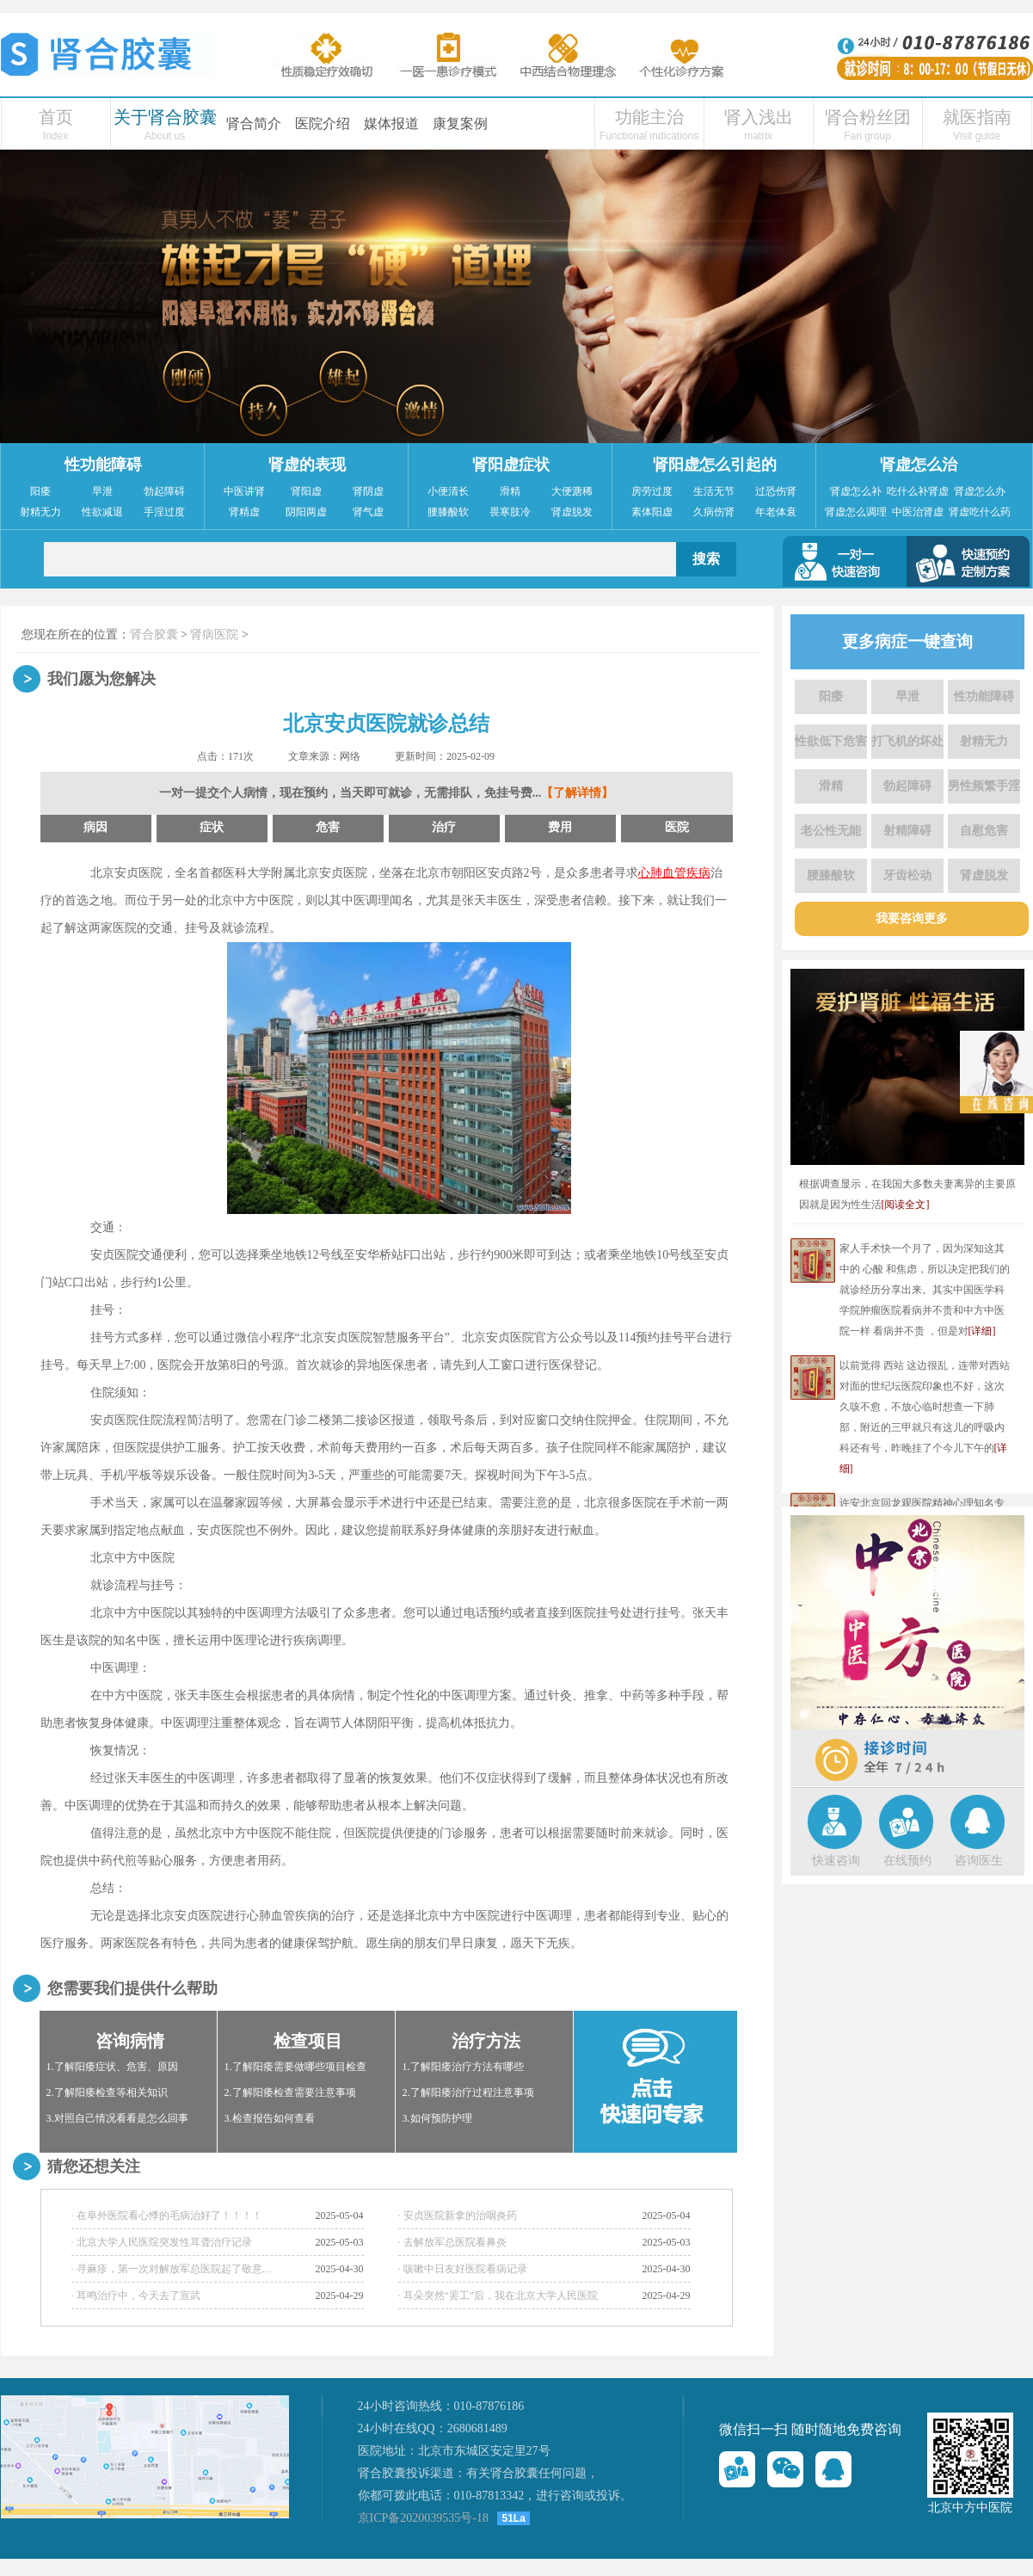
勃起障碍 (164, 491)
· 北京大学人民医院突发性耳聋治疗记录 (161, 2242)
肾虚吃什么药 (980, 512)
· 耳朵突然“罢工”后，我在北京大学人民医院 (498, 2295)
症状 (212, 827)
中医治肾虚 (918, 512)
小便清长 (448, 491)
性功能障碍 (103, 464)
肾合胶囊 (154, 634)
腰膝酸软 (448, 512)
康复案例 (460, 123)
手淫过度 (164, 512)
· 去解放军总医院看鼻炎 (452, 2242)
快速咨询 (836, 1860)
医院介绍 (322, 123)
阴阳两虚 (306, 512)
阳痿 (40, 491)
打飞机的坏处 (907, 741)
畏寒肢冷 (510, 512)
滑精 (510, 491)
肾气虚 (368, 512)
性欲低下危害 (831, 741)
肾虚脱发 (572, 512)
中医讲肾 (244, 491)
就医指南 (977, 117)
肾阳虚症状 (511, 464)
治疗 (444, 827)
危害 (328, 827)
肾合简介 (253, 123)
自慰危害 (984, 830)
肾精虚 (244, 512)
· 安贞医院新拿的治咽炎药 (457, 2215)
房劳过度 (652, 491)
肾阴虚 (368, 491)
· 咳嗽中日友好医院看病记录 (462, 2269)
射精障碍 (907, 830)
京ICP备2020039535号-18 (423, 2517)
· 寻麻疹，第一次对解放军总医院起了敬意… (172, 2269)
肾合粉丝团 (868, 117)
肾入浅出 (758, 117)
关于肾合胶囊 (165, 117)
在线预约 (907, 1860)
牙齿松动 (907, 875)
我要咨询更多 (912, 918)
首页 (56, 117)
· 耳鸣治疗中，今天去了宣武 (135, 2295)
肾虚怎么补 (856, 491)
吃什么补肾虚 (918, 491)
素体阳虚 (652, 512)
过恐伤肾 (775, 491)
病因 (95, 827)
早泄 (102, 491)
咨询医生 (979, 1860)
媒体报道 (391, 123)
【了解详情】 (577, 792)
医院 (677, 827)
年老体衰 (775, 512)
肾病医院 (214, 634)
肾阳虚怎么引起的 (715, 464)
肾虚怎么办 (979, 491)
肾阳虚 (306, 491)
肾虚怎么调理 (856, 512)
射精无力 (40, 512)
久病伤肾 (714, 512)
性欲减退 (102, 512)
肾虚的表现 (307, 464)
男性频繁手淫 (984, 786)
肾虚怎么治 (918, 464)
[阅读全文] (906, 1205)
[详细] (982, 1331)
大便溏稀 (572, 491)
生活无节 (714, 491)
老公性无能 (831, 830)
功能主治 (649, 117)
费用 (560, 827)
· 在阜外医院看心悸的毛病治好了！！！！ (166, 2215)
